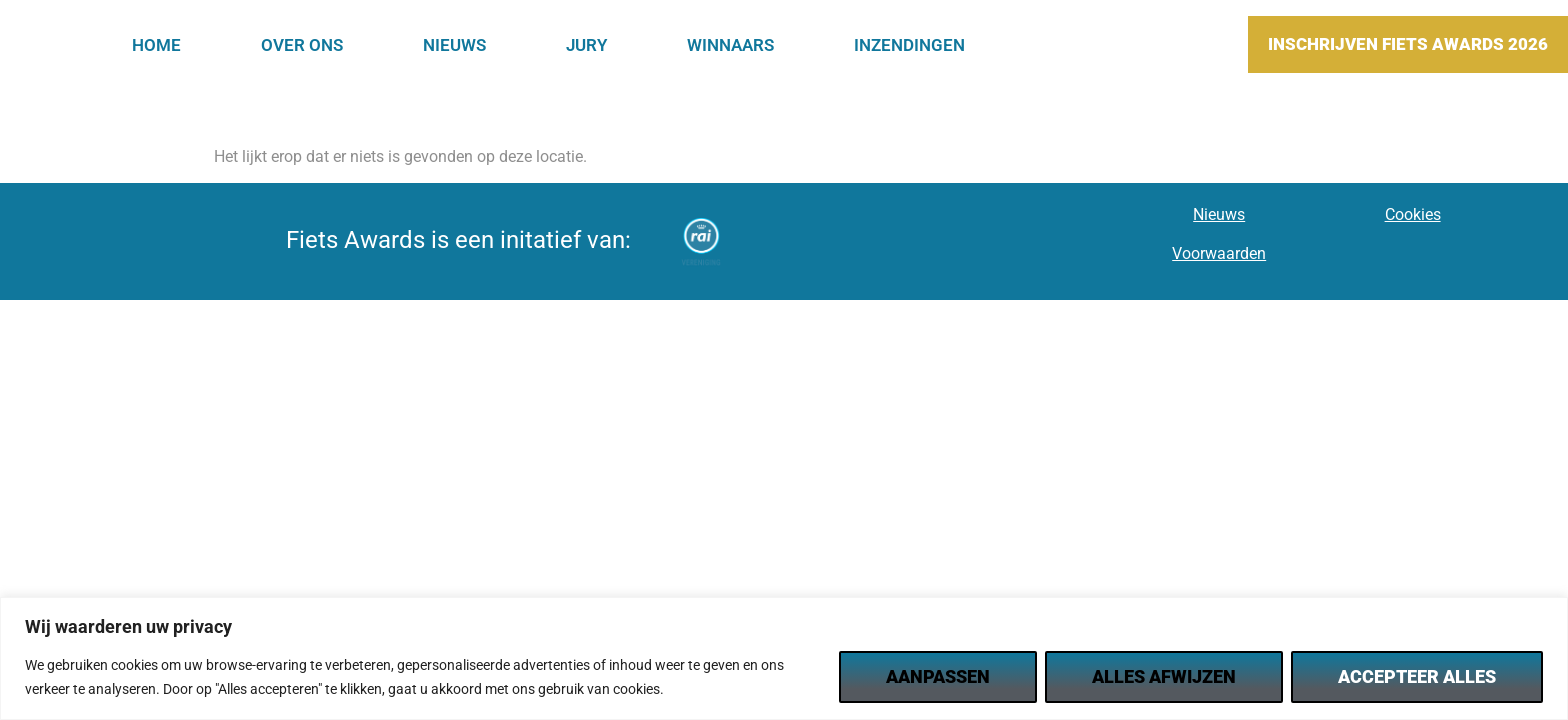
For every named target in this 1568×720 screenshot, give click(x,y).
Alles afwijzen (1164, 676)
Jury (586, 45)
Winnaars (730, 45)
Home (156, 45)
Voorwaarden (1219, 253)
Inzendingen (909, 45)
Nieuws (454, 45)
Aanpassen (938, 676)
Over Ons (302, 45)
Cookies (1413, 214)
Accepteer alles (1417, 676)
